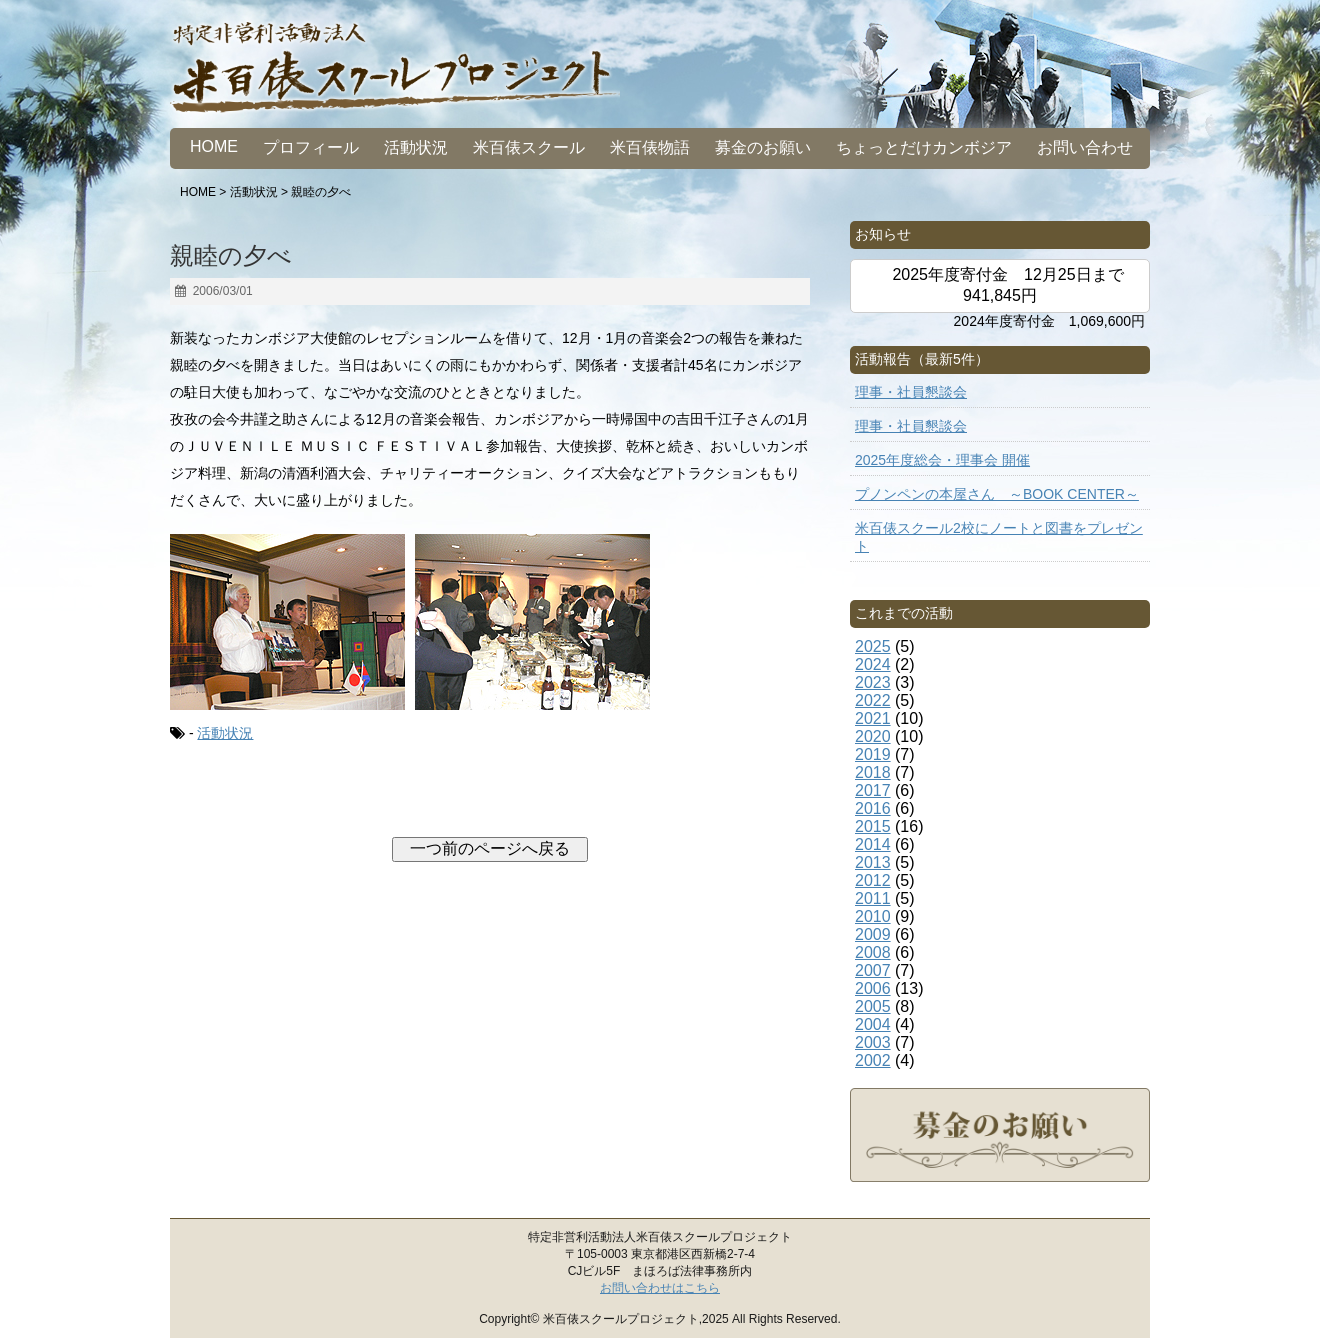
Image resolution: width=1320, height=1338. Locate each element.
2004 (873, 1024)
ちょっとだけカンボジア (924, 147)
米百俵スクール (529, 147)
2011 (873, 898)
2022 (873, 700)
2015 (873, 826)
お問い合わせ (1085, 147)
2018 (873, 772)
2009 (873, 934)
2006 (873, 988)
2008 (873, 952)
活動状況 (416, 147)
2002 (873, 1060)
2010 (873, 916)
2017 (873, 790)
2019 (873, 754)
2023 (873, 682)
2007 (873, 970)
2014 (873, 844)
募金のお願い (763, 147)
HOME (214, 146)
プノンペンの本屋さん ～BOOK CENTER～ (997, 494)
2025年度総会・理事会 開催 (942, 460)
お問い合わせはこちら (660, 1288)
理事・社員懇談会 (911, 392)
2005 (873, 1006)
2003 (873, 1042)
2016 (873, 808)
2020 (873, 736)
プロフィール (311, 147)
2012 (873, 880)
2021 (873, 718)
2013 (873, 862)
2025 (873, 646)
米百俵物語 (650, 147)
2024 (873, 664)
